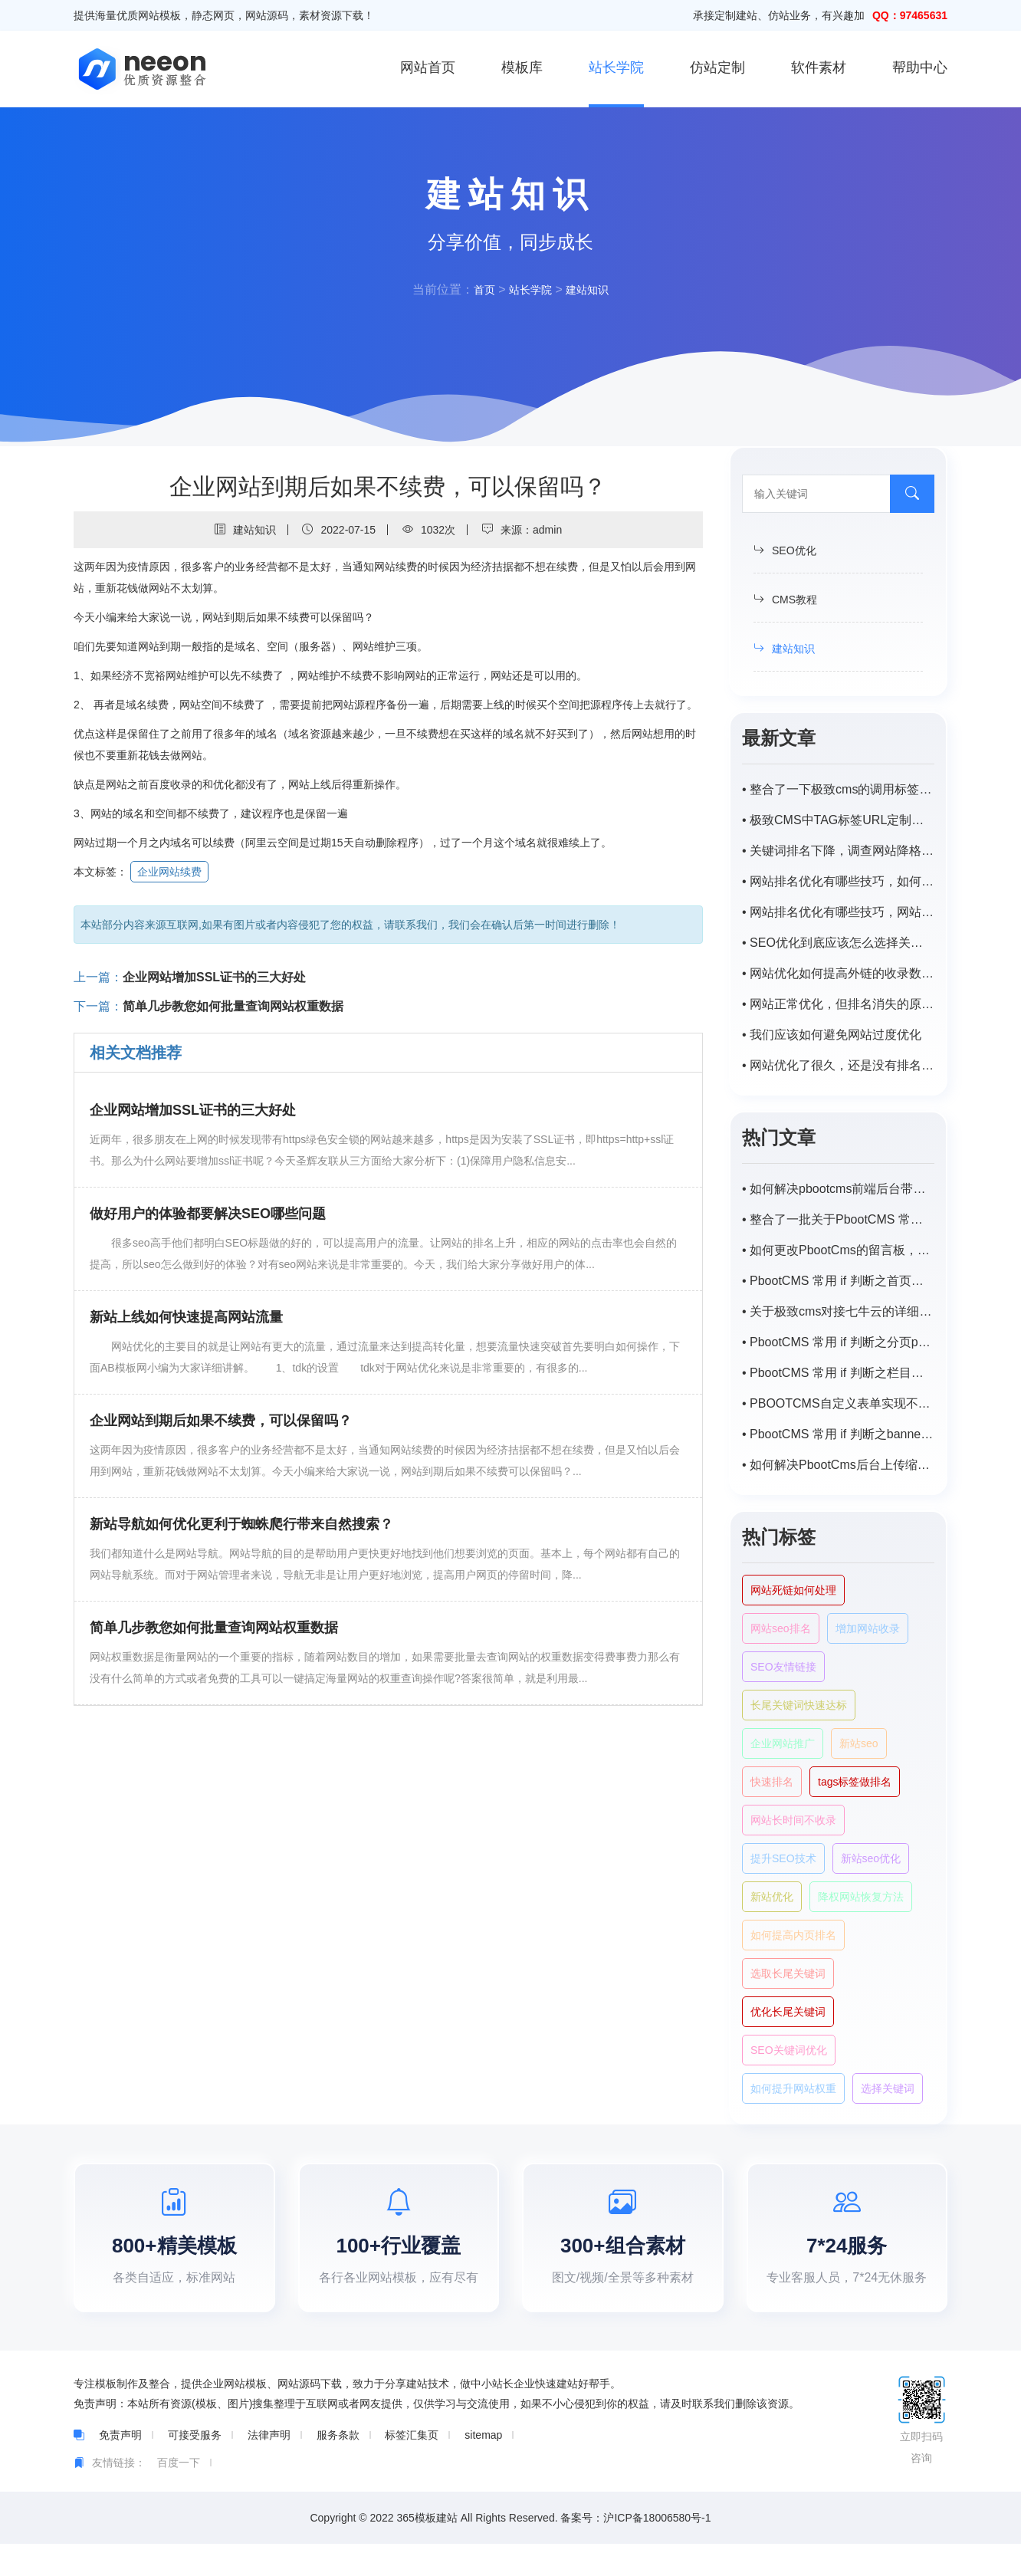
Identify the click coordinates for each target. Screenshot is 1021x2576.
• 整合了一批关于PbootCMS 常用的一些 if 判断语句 (838, 1219)
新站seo (858, 1743)
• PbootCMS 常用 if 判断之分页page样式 (838, 1342)
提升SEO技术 (783, 1858)
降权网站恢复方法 (861, 1897)
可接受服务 (195, 2467)
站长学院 (616, 67)
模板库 (522, 67)
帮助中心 (919, 67)
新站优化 (771, 1897)
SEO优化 (784, 550)
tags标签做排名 (854, 1782)
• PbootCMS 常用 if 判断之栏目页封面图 (838, 1372)
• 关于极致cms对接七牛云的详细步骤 (838, 1311)
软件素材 (818, 67)
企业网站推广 (782, 1743)
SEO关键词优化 (788, 2050)
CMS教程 (785, 599)
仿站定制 (717, 67)
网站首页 (427, 67)
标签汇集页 (411, 2467)
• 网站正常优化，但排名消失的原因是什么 (838, 1003)
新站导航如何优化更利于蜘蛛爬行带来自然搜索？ (241, 1524)
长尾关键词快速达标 (798, 1705)
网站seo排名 (780, 1628)
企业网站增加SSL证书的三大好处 (214, 977)
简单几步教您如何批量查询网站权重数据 (233, 1006)
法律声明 (269, 2467)
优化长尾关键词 (788, 2012)
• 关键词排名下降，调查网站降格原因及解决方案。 (838, 850)
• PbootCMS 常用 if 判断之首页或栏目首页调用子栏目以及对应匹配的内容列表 (838, 1280)
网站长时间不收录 (793, 1820)
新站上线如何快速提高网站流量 (186, 1317)
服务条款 (338, 2467)
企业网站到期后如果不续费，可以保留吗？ (221, 1420)
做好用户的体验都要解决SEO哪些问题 (208, 1213)
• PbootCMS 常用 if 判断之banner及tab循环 (838, 1434)
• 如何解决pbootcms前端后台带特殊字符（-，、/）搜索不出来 (838, 1188)
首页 (478, 289)
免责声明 (120, 2467)
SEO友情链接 (783, 1667)
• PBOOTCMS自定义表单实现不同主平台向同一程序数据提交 (838, 1403)
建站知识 (591, 289)
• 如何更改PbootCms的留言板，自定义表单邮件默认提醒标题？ (838, 1250)
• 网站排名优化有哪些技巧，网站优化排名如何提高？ (838, 911)
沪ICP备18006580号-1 (657, 2550)
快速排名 (771, 1782)
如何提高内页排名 (793, 1935)
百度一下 (178, 2495)
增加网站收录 (868, 1628)
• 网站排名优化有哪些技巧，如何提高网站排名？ (838, 881)
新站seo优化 (871, 1858)
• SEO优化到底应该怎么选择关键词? (838, 942)
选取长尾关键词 (788, 1973)
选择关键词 (887, 2088)
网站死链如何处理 (793, 1590)
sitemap (483, 2467)
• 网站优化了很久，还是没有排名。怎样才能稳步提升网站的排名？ (838, 1065)
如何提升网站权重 (793, 2088)
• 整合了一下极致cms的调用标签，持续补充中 (838, 789)
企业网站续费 (169, 872)
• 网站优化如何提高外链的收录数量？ (838, 973)
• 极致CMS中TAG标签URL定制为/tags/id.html (838, 819)
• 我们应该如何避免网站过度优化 (831, 1034)
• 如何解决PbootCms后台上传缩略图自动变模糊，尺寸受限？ (838, 1464)
